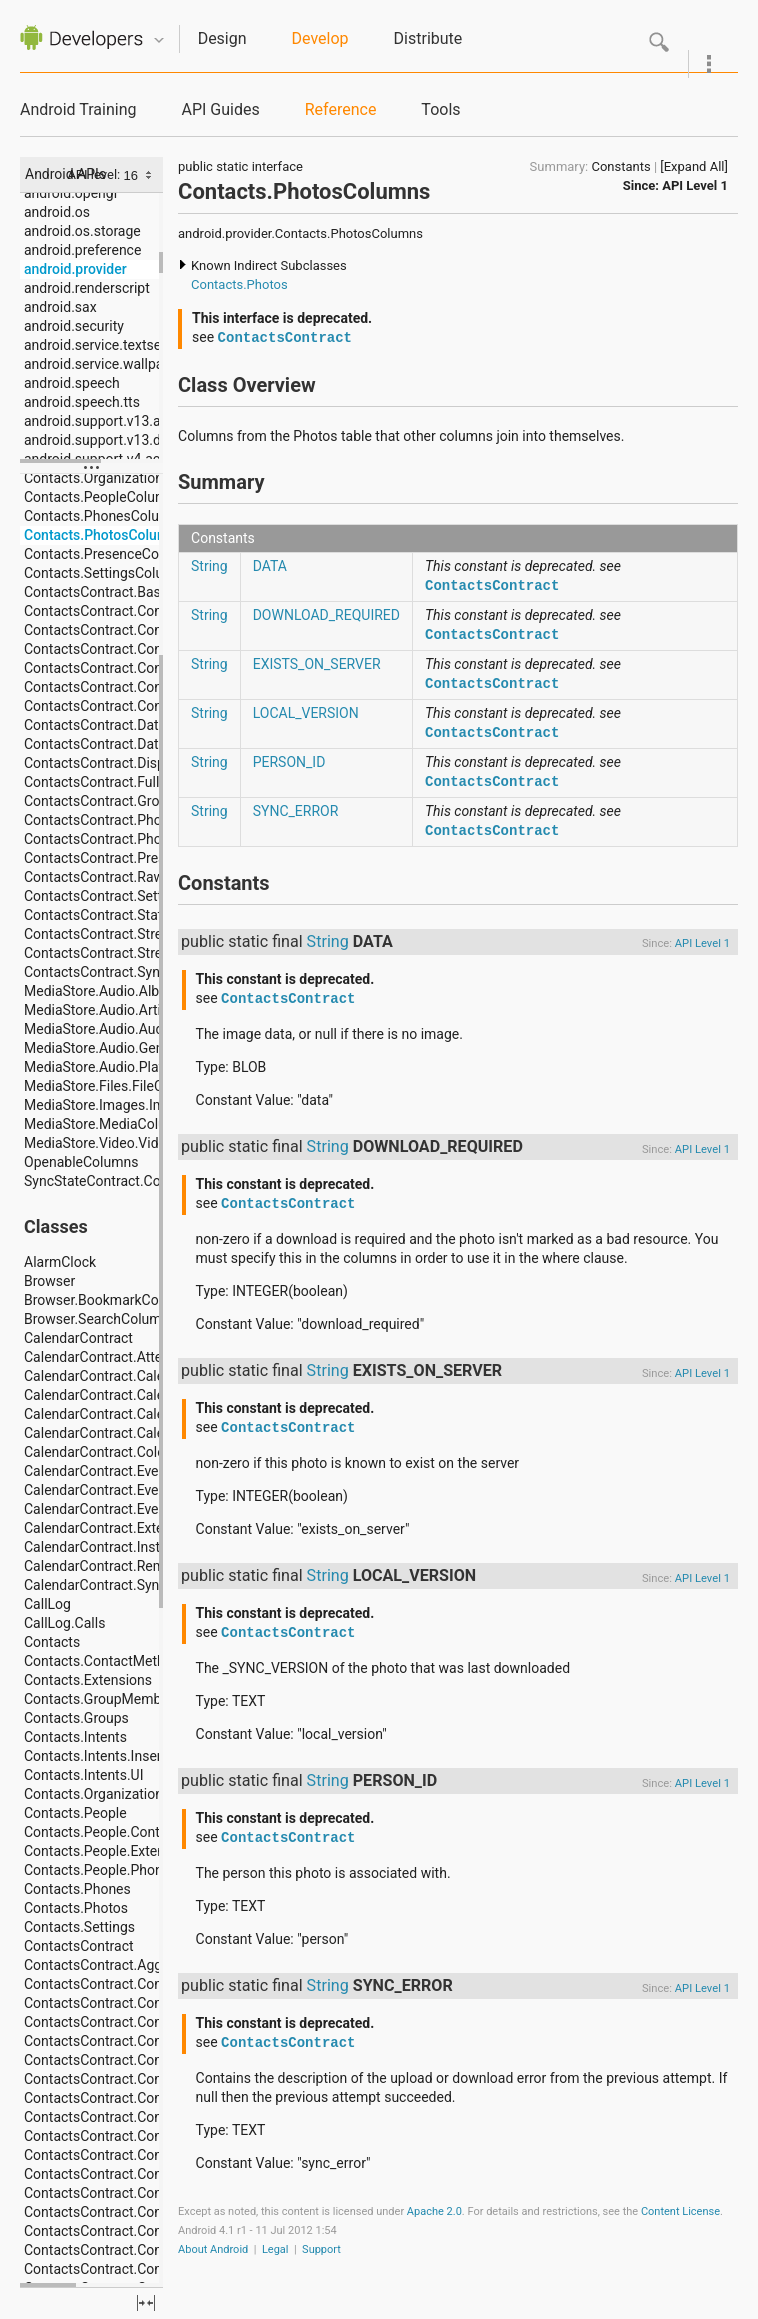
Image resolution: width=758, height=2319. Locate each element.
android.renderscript (87, 288)
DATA (270, 566)
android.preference (82, 250)
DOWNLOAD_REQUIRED (326, 615)
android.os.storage (82, 231)
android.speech (72, 383)
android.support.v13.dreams (112, 440)
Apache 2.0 (434, 2211)
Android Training (78, 109)
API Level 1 (695, 185)
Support (321, 2249)
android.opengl (70, 193)
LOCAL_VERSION (306, 713)
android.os (57, 212)
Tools (440, 109)
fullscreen (146, 2303)
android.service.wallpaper (103, 364)
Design (222, 38)
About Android (213, 2249)
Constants (620, 166)
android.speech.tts (82, 402)
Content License (680, 2211)
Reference (341, 109)
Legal (275, 2249)
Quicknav (159, 40)
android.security (74, 326)
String (209, 566)
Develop (320, 38)
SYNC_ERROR (296, 811)
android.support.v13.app (100, 421)
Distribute (428, 38)
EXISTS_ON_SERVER (317, 664)
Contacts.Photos (239, 284)
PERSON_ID (289, 762)
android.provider (75, 269)
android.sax (60, 307)
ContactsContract (285, 338)
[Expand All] (694, 166)
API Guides (220, 109)
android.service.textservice (107, 345)
